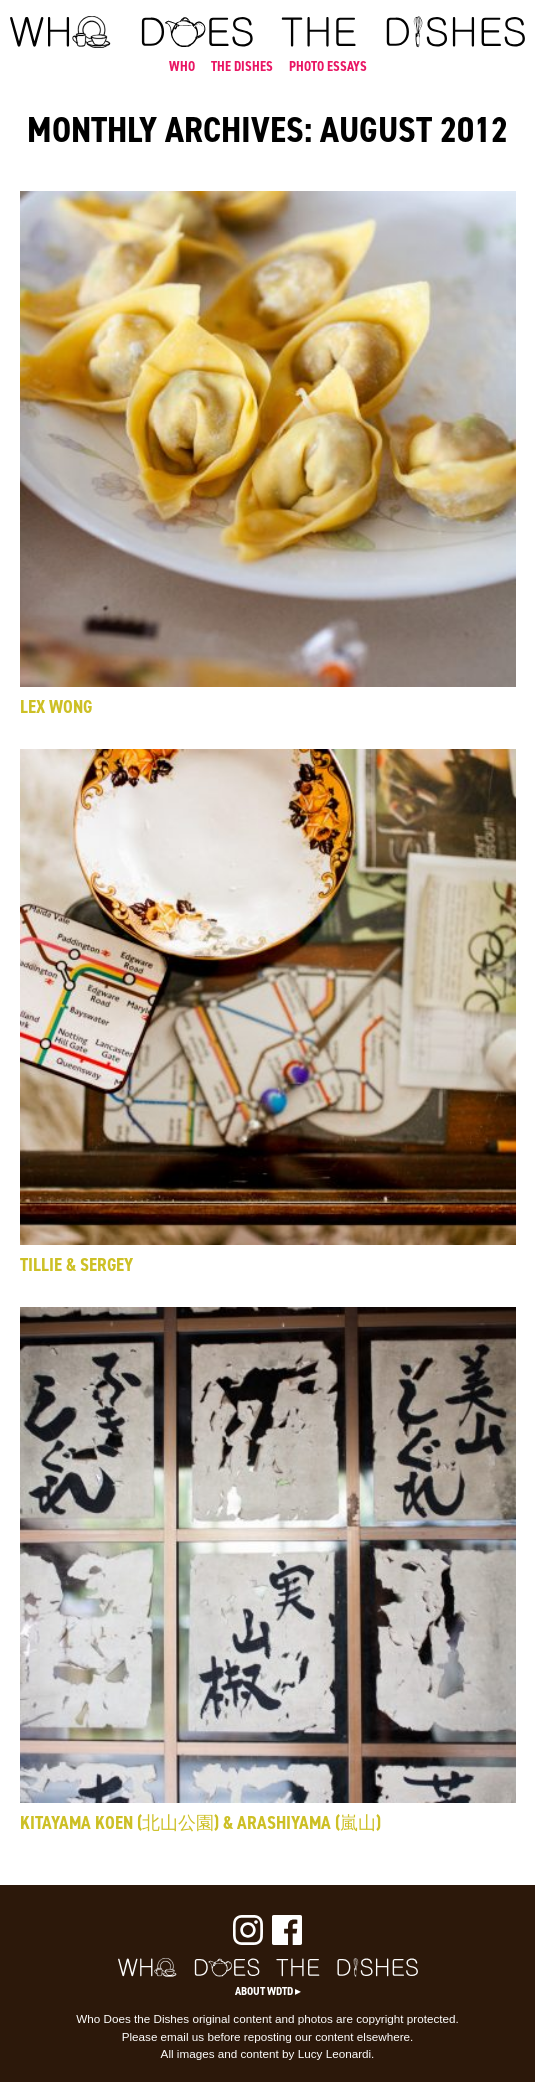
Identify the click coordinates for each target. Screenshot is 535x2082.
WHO (182, 66)
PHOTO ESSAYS (328, 66)
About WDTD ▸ (268, 1991)
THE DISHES (242, 66)
